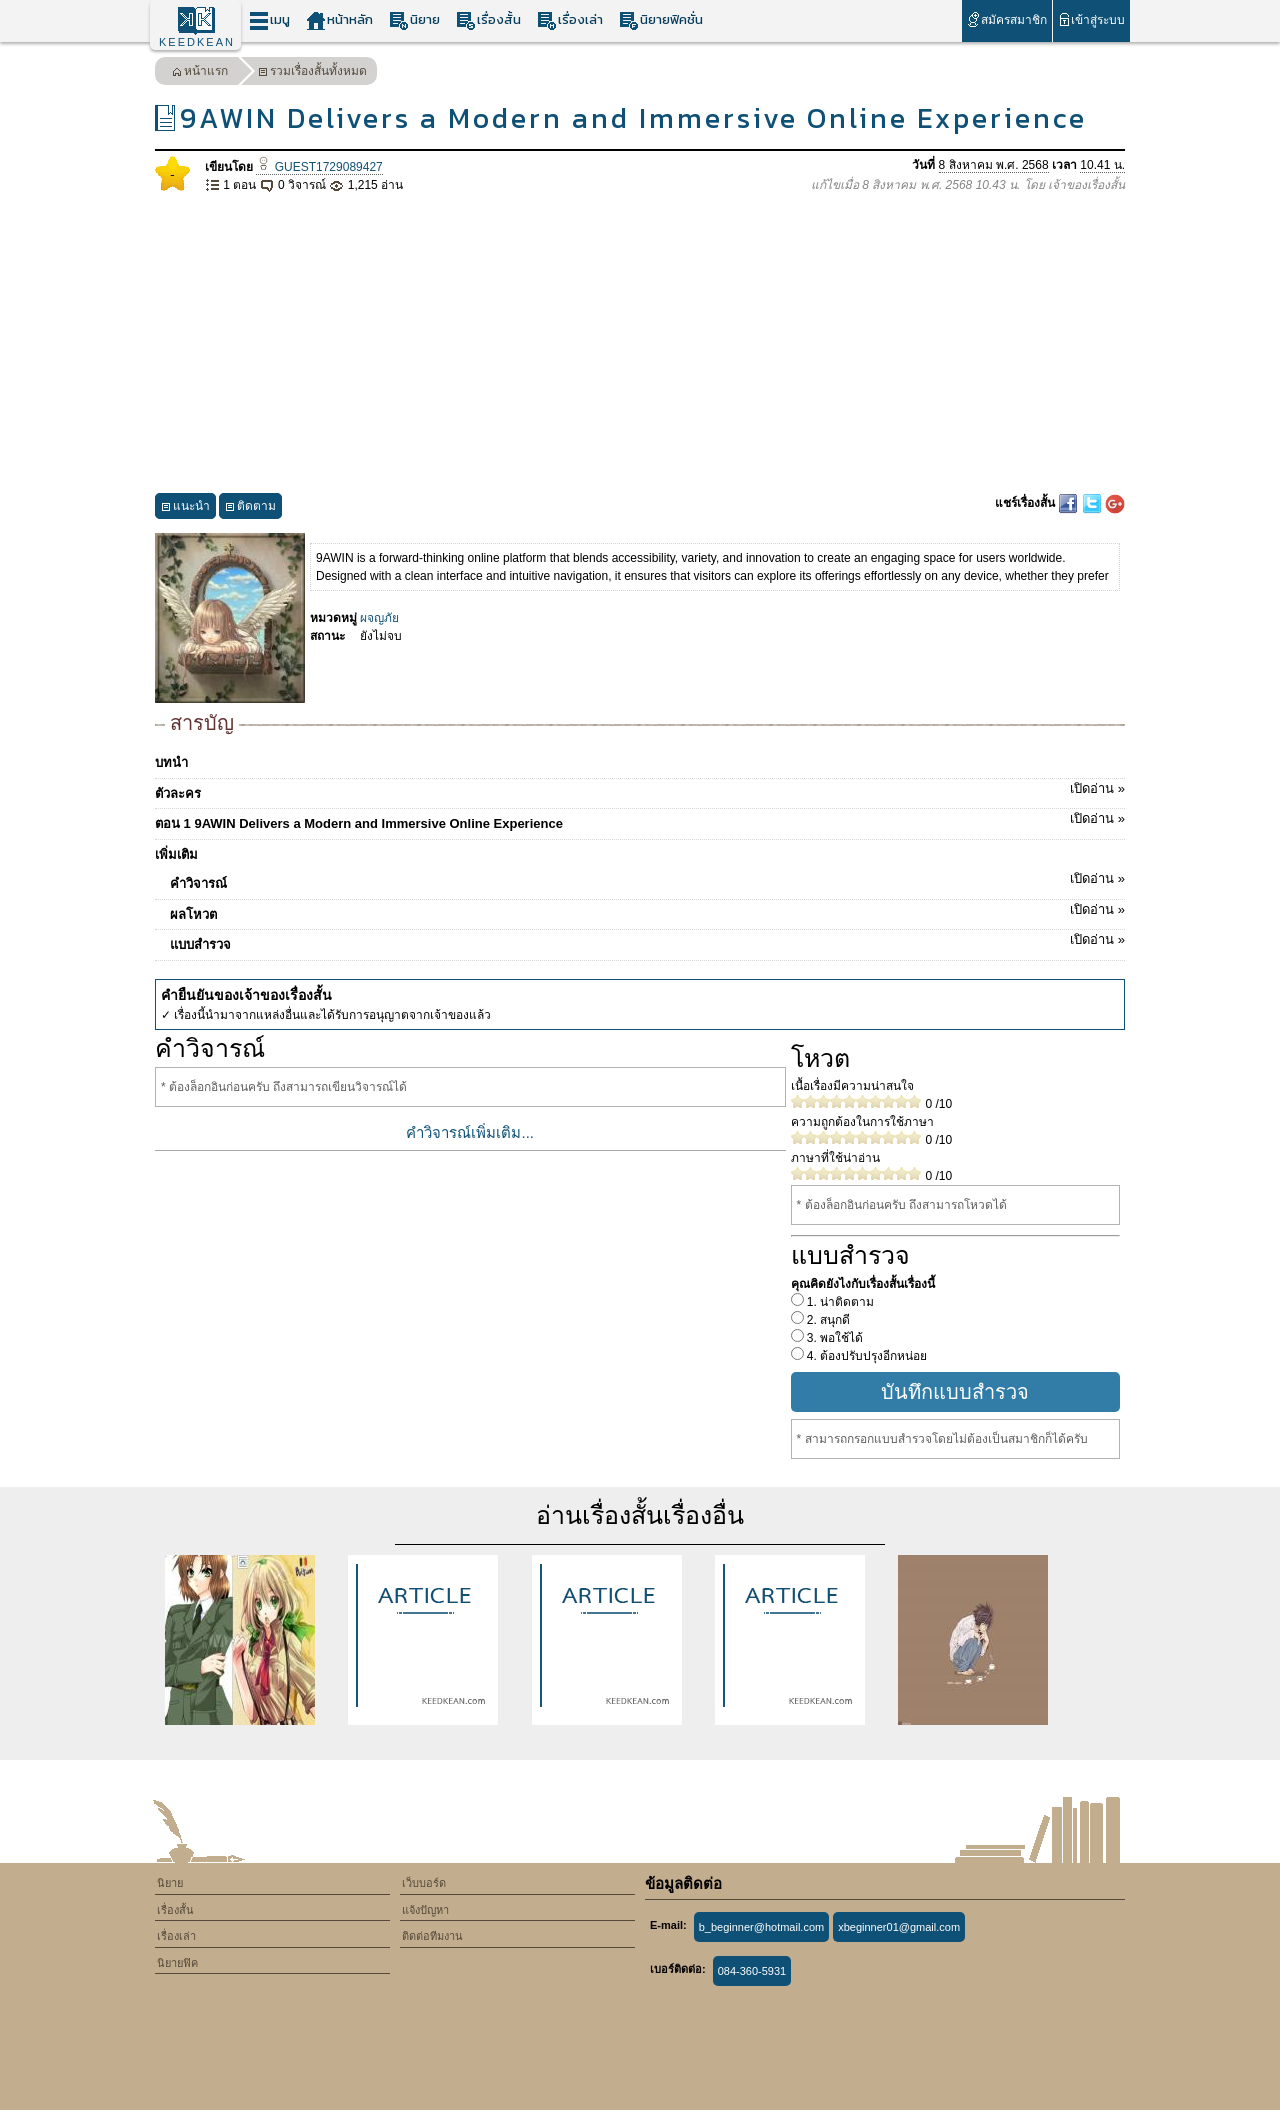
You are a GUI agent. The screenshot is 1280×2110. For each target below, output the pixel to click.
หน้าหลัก (339, 20)
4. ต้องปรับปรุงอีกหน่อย (866, 1356)
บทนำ (171, 762)
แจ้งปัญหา (425, 1910)
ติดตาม (250, 508)
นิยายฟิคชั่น (661, 20)
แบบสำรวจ (647, 941)
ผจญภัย (379, 618)
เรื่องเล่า (570, 20)
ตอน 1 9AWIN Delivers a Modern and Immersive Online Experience (640, 820)
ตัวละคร (640, 790)
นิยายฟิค (177, 1963)
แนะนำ (185, 508)
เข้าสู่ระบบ (1091, 19)
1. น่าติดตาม (839, 1302)
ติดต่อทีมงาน (432, 1936)
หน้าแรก (200, 73)
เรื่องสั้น (488, 20)
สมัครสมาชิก (1006, 19)
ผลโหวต (647, 911)
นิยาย (414, 20)
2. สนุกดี (827, 1320)
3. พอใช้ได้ (834, 1338)
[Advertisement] (640, 344)
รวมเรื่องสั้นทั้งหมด (312, 73)
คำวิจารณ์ (647, 880)
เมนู (269, 20)
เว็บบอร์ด (424, 1883)
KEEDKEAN (197, 42)
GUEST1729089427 (319, 167)
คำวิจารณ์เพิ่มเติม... (470, 1132)
